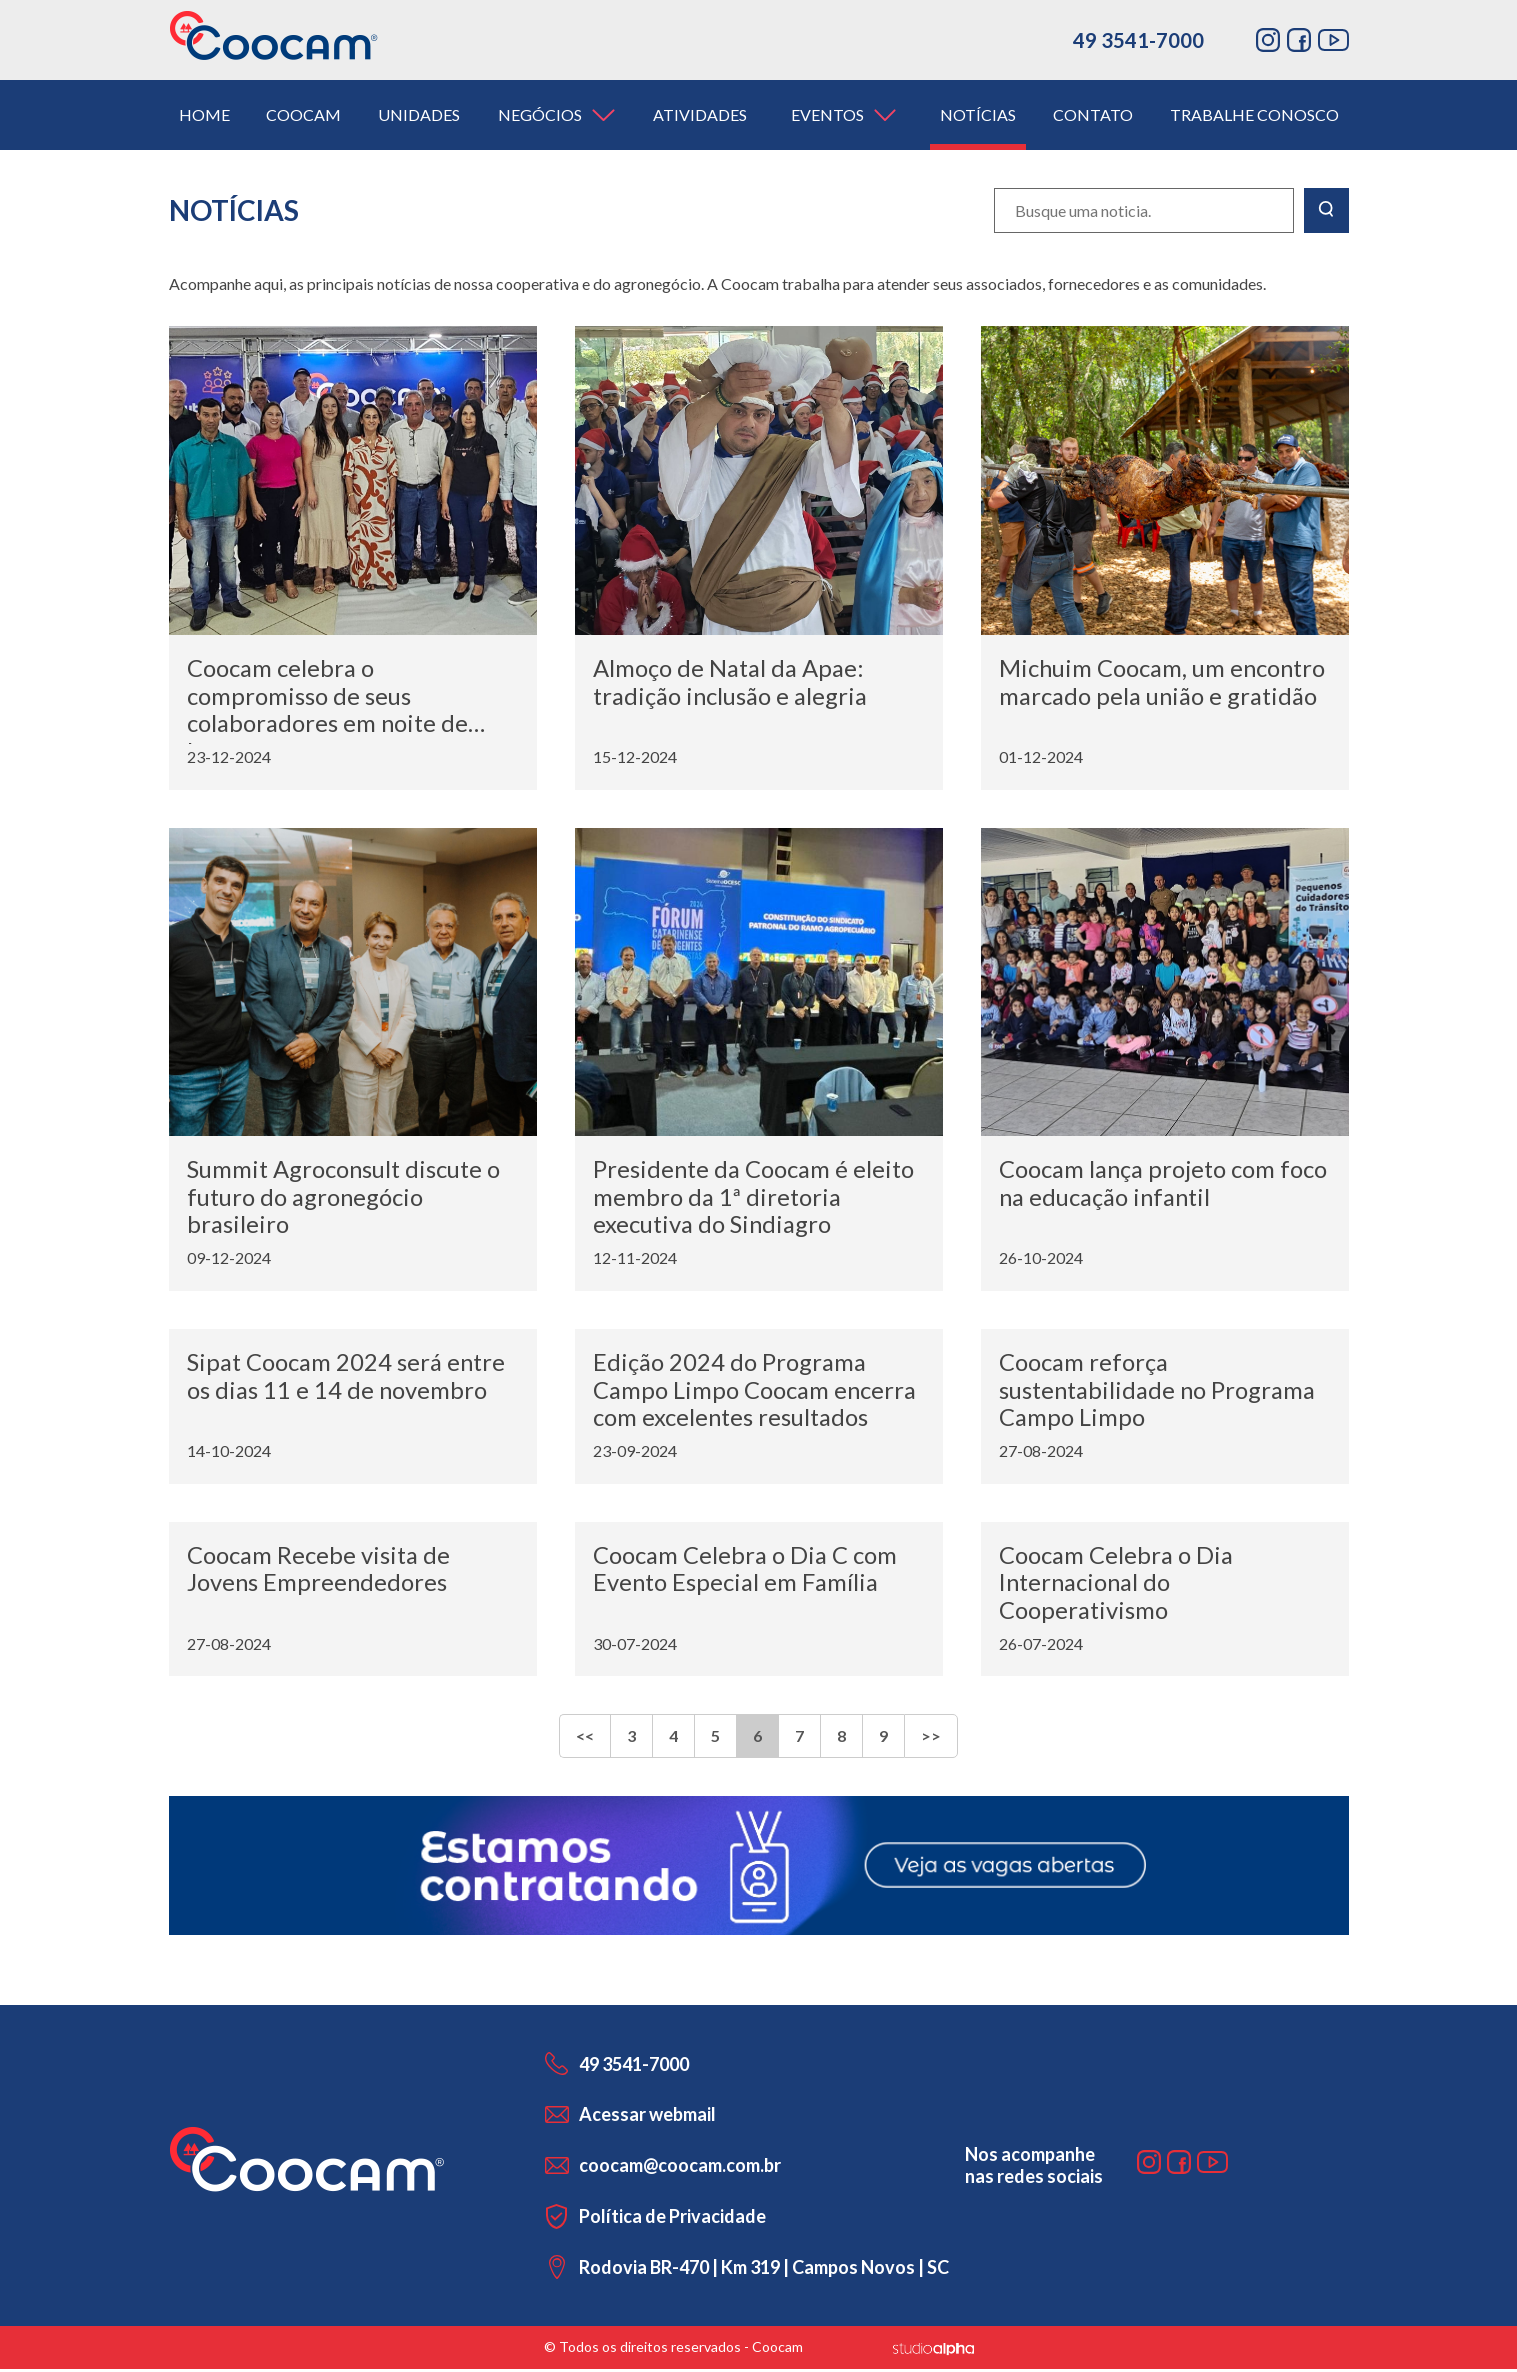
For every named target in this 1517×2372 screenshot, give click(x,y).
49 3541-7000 (1138, 40)
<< (585, 1739)
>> (931, 1739)
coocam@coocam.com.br (680, 2168)
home (204, 114)
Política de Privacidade (672, 2219)
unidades (419, 114)
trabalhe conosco (1254, 114)
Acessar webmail (647, 2117)
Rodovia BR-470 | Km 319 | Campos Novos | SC (764, 2270)
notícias (978, 114)
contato (1093, 114)
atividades (700, 114)
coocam (303, 114)
